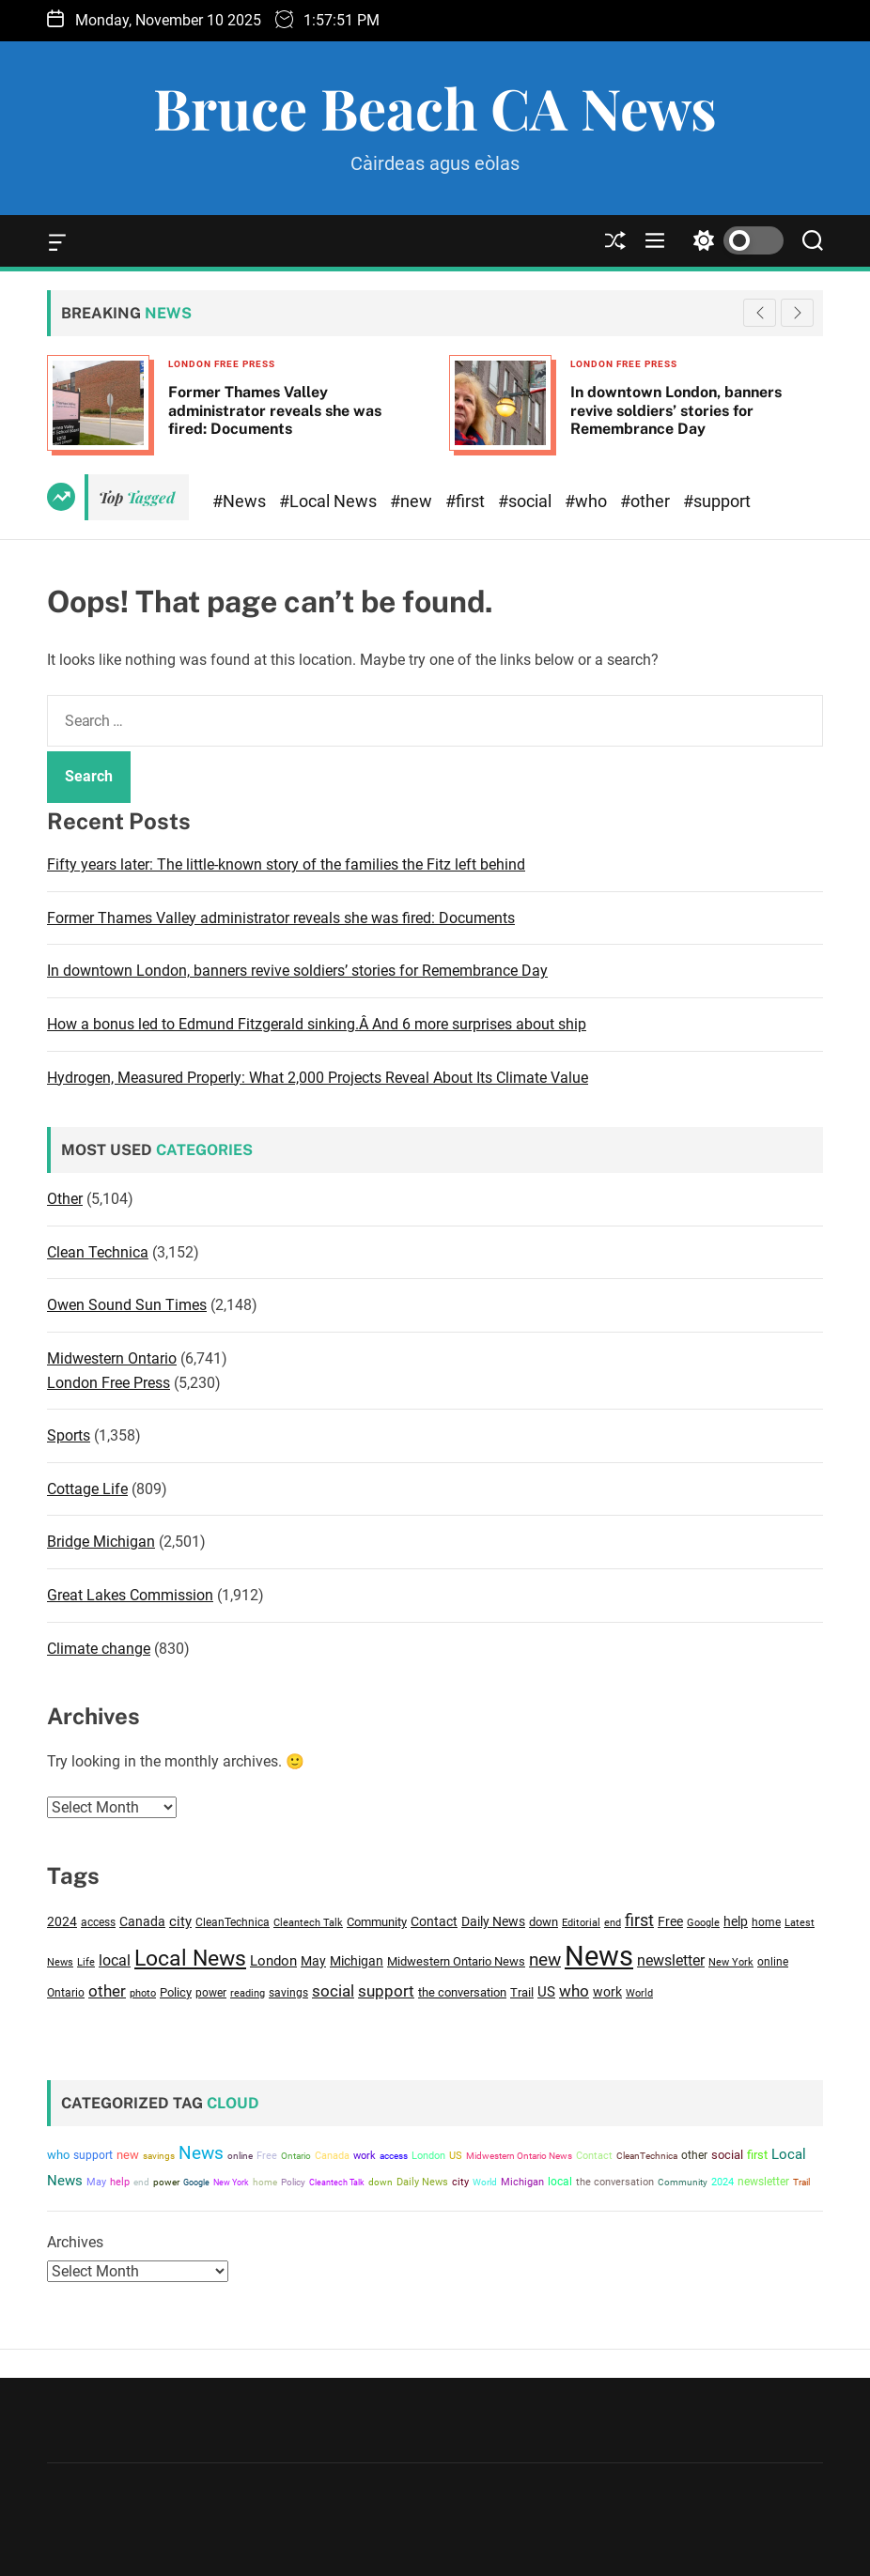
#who (588, 501)
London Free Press (221, 364)
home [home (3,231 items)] (766, 1922)
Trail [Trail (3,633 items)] (522, 1992)
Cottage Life (87, 1489)
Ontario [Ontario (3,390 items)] (66, 1992)
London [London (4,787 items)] (273, 1960)
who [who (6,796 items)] (574, 1991)
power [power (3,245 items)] (210, 1992)
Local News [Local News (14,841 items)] (190, 1958)
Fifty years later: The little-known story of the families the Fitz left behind (286, 864)
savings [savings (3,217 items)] (288, 1992)
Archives (75, 2242)
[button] (797, 313)
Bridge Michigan (101, 1541)
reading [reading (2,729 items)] (247, 1993)
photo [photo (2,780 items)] (143, 1993)
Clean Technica (97, 1252)
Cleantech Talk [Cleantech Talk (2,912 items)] (308, 1923)
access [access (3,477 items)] (98, 1922)
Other (65, 1199)
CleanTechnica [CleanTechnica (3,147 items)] (232, 1922)
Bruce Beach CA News (435, 107)
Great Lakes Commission (130, 1595)
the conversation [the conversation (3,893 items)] (462, 1992)
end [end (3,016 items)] (612, 1922)
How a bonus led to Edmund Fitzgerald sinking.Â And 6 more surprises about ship (316, 1024)
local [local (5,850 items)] (115, 1960)
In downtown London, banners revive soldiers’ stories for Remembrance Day (676, 410)
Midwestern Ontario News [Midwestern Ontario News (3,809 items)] (456, 1961)
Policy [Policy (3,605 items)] (176, 1992)
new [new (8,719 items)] (545, 1959)
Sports (68, 1435)
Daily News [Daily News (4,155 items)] (493, 1921)
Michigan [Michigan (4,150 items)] (356, 1960)
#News (241, 501)
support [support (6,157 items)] (386, 1991)
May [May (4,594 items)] (313, 1961)
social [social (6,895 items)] (333, 1991)
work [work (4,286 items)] (607, 1991)
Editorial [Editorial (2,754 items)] (581, 1923)
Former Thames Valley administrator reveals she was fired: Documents (274, 410)
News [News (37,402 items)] (599, 1956)
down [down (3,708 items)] (543, 1922)
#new (413, 501)
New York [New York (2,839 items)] (730, 1962)
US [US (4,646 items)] (546, 1991)
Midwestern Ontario (112, 1358)
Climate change (98, 1649)
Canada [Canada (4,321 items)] (142, 1921)
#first (467, 501)
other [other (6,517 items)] (107, 1991)
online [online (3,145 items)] (772, 1961)
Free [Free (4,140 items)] (670, 1921)
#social (526, 501)
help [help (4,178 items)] (735, 1921)
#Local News (330, 501)
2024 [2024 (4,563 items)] (62, 1922)
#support (717, 501)
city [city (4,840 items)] (180, 1921)
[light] (734, 241)
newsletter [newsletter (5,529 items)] (671, 1960)
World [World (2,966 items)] (639, 1992)
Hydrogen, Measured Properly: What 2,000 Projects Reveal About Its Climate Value (317, 1078)
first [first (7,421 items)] (639, 1920)
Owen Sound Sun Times (127, 1305)
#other (647, 501)
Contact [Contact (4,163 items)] (434, 1921)
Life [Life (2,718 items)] (86, 1962)
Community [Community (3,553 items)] (377, 1922)
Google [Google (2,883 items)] (703, 1923)
